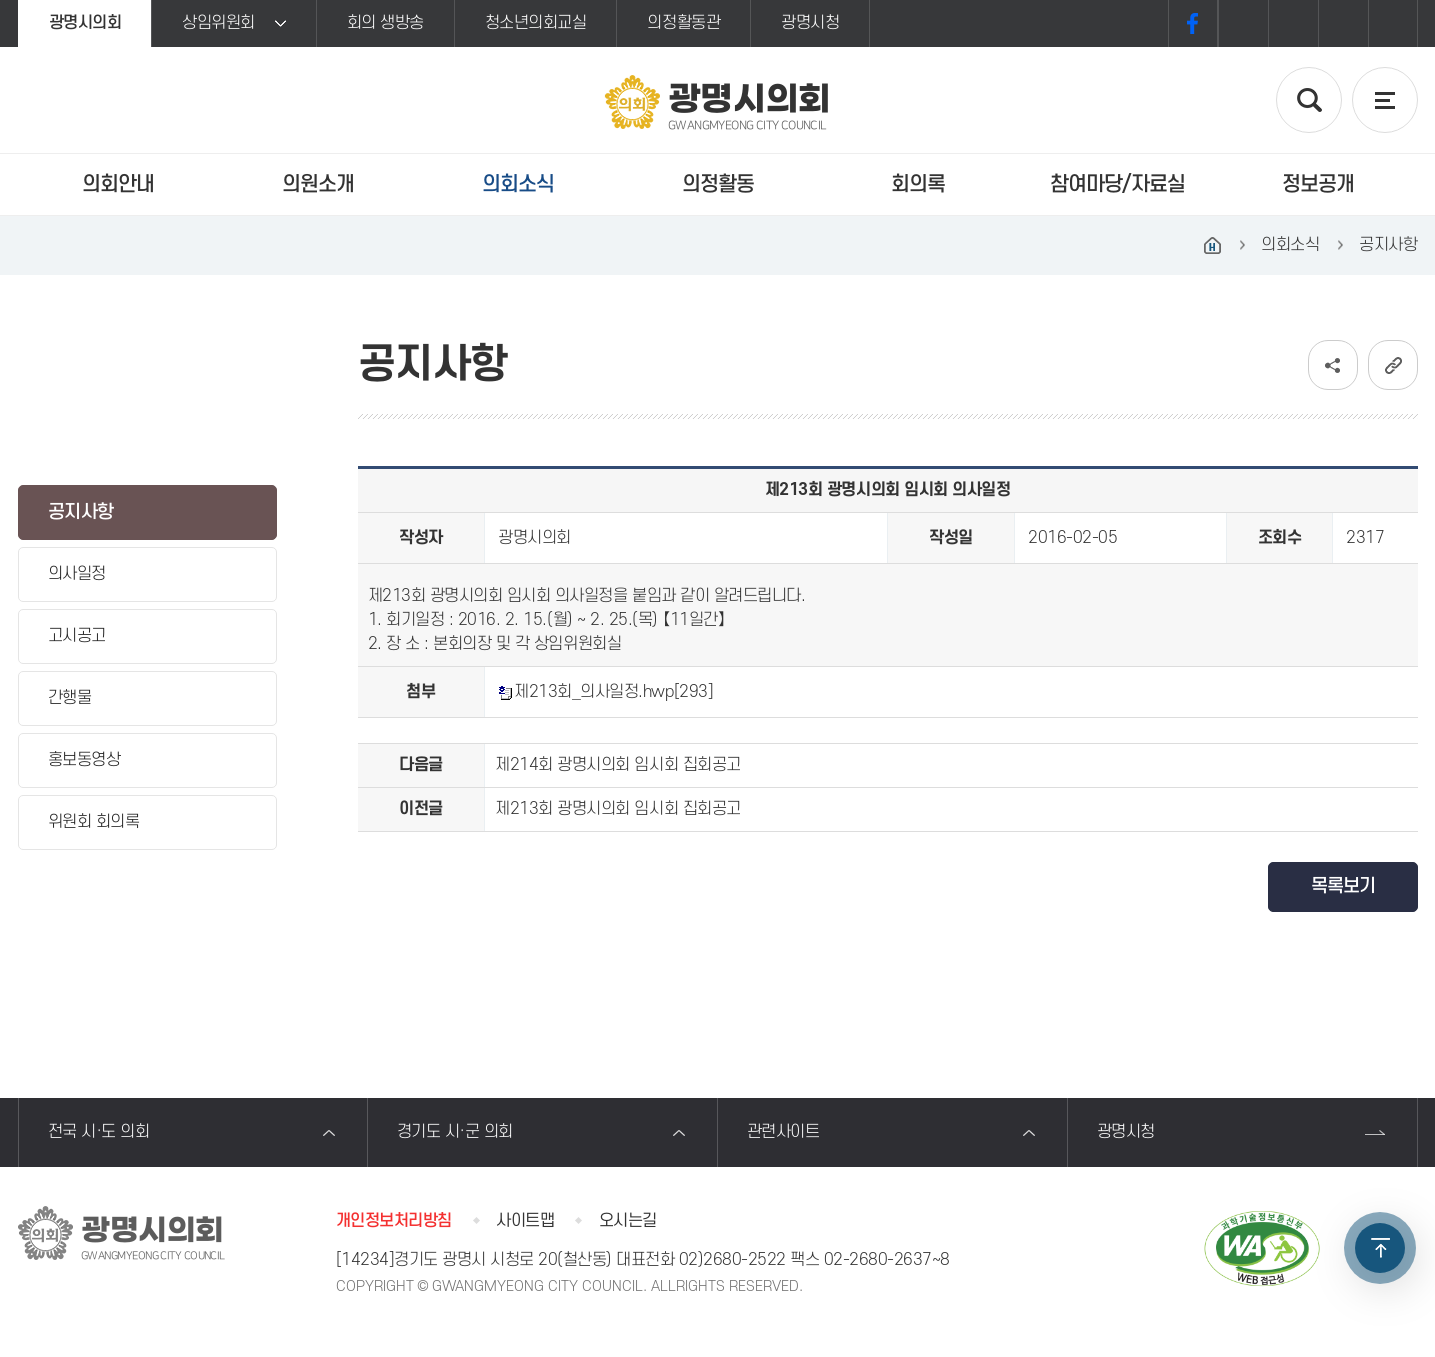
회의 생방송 (385, 23)
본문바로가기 (0, 0)
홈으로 (1212, 245)
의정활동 (718, 184)
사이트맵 (525, 1221)
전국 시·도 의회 (99, 1132)
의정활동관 (683, 23)
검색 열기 (1309, 100)
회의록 (918, 184)
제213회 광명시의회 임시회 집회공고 (617, 809)
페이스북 (1193, 23)
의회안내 (118, 184)
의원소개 (318, 184)
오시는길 (628, 1221)
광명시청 (810, 23)
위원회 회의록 (94, 822)
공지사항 (81, 512)
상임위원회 (218, 23)
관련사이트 (783, 1132)
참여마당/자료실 (1117, 184)
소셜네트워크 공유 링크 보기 (1333, 365)
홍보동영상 (84, 760)
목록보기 (1343, 886)
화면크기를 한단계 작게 (1343, 23)
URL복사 (1393, 365)
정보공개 (1318, 184)
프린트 (1393, 23)
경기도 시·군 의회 (455, 1132)
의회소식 (518, 184)
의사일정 (77, 574)
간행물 (70, 698)
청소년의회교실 (536, 23)
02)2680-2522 (732, 1260)
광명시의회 (85, 23)
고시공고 (77, 636)
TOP (1380, 1248)
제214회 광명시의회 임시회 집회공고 (617, 765)
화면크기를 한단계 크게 (1243, 23)
